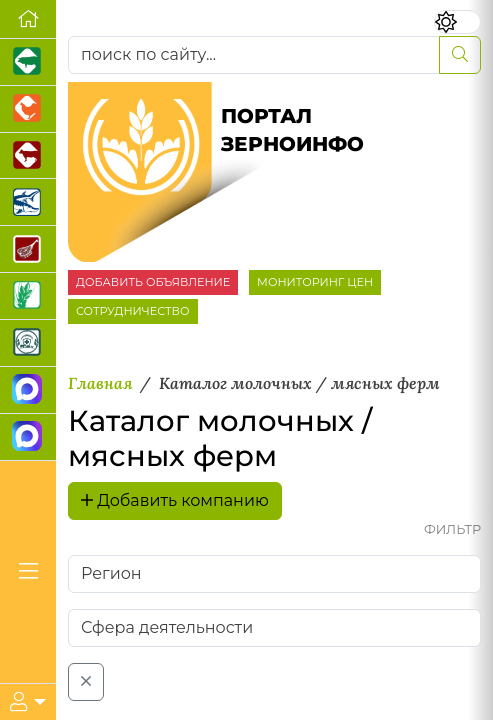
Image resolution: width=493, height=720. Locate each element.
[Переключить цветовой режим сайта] (458, 22)
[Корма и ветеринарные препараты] (28, 343)
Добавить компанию (175, 500)
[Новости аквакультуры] (28, 202)
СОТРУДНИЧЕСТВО (133, 311)
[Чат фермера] (28, 437)
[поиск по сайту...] (254, 55)
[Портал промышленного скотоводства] (28, 156)
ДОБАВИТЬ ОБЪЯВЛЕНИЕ (153, 282)
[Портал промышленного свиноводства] (28, 62)
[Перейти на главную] (28, 19)
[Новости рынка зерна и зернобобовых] (28, 296)
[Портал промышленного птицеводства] (28, 109)
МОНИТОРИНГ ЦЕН (315, 282)
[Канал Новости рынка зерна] (28, 390)
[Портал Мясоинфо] (28, 249)
